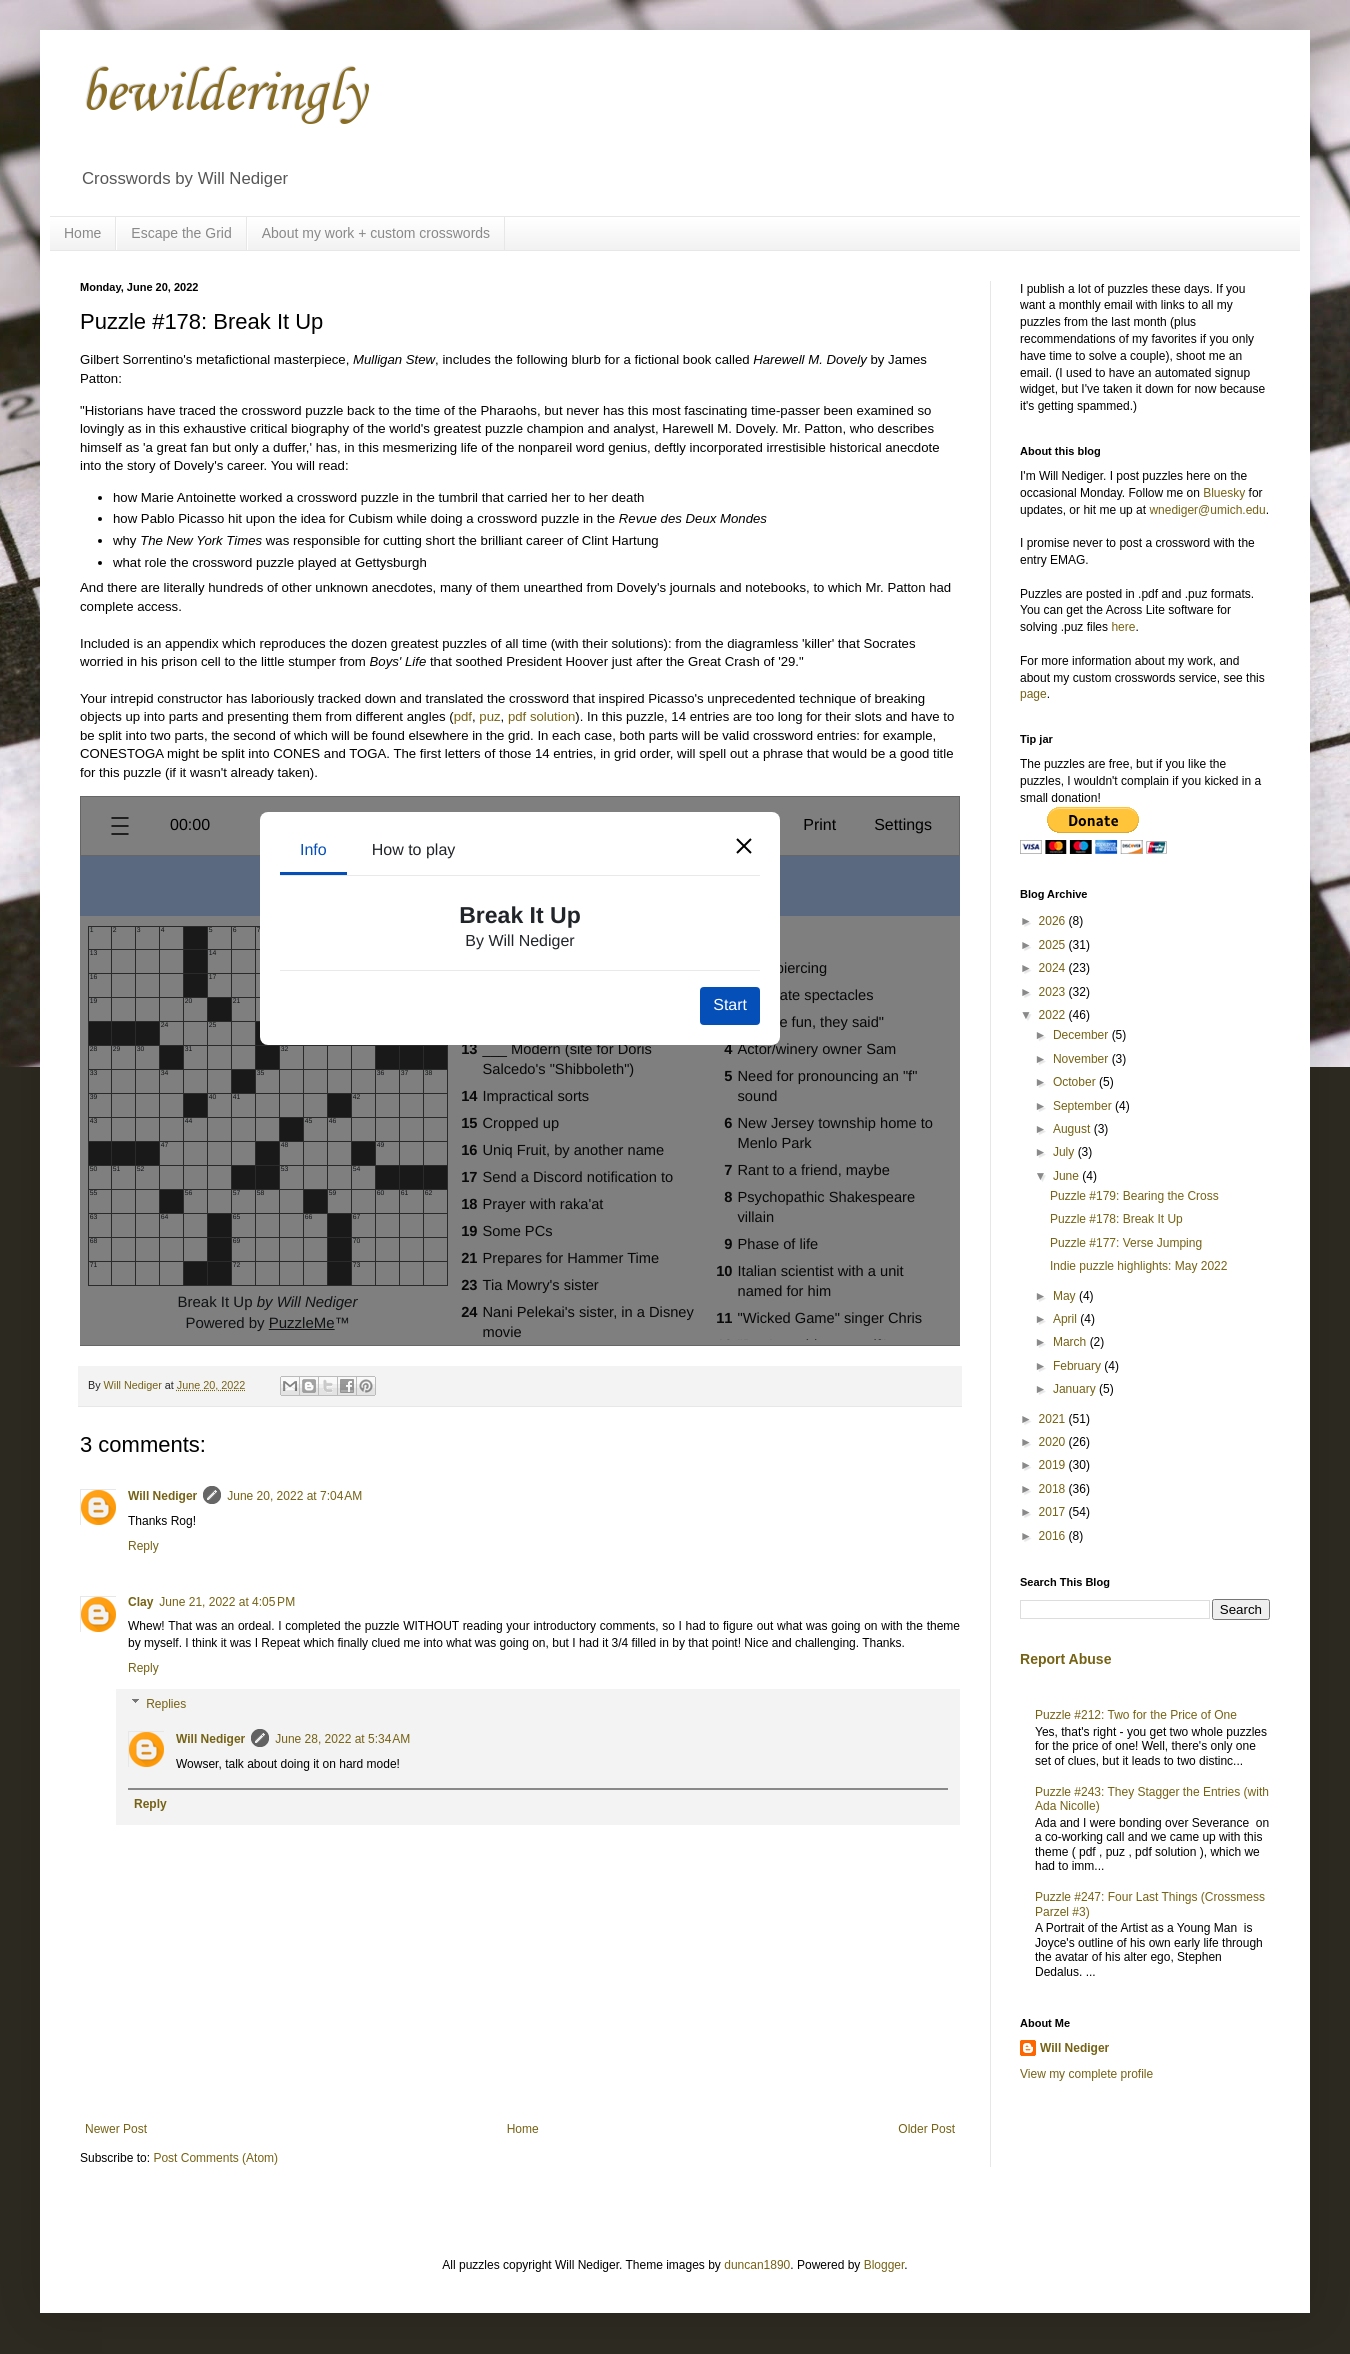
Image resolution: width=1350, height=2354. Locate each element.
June (1067, 1176)
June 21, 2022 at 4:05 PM (227, 1602)
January (1076, 1389)
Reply (143, 1546)
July (1065, 1152)
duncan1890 (757, 2265)
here (1123, 627)
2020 (1054, 1442)
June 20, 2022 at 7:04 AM (294, 1496)
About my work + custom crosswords (376, 233)
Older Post (926, 2129)
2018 (1054, 1489)
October (1076, 1082)
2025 (1054, 945)
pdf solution (541, 716)
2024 (1054, 968)
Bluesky (1224, 493)
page (1033, 694)
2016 (1054, 1536)
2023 (1054, 992)
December (1082, 1035)
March (1071, 1342)
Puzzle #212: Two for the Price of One (1136, 1715)
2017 (1054, 1512)
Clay (140, 1602)
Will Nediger (162, 1496)
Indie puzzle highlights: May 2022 (1138, 1266)
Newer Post (116, 2129)
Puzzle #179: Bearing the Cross (1134, 1196)
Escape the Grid (181, 233)
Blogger (884, 2265)
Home (82, 233)
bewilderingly (223, 94)
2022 (1054, 1015)
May (1066, 1296)
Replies (166, 1704)
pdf (463, 716)
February (1078, 1366)
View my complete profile (1086, 2074)
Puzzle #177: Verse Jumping (1126, 1243)
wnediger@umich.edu (1207, 510)
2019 (1054, 1465)
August (1073, 1129)
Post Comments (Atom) (215, 2158)
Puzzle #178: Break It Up (1116, 1219)
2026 (1054, 921)
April (1066, 1319)
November (1082, 1059)
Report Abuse (1065, 1659)
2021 (1054, 1419)
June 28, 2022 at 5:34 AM (342, 1739)
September (1084, 1106)
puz (489, 716)
